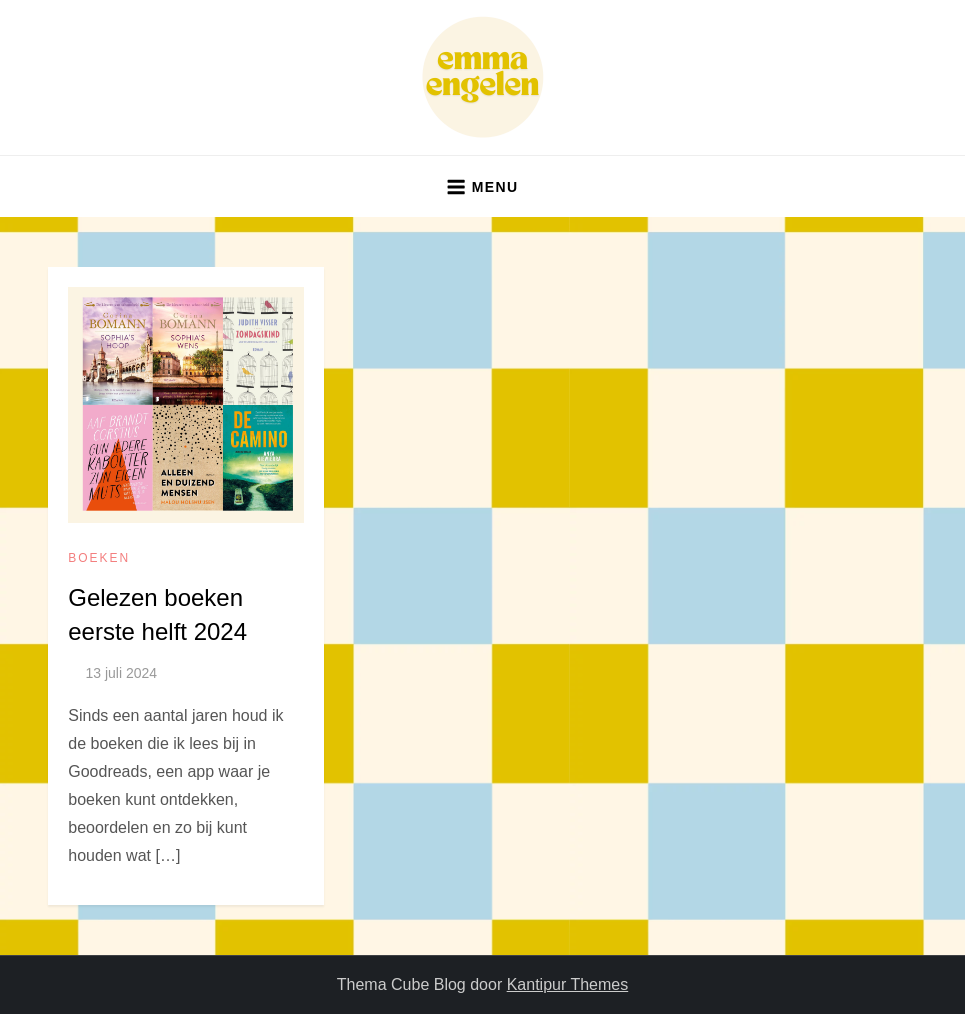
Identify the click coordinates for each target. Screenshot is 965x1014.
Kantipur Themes (568, 984)
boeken (99, 558)
